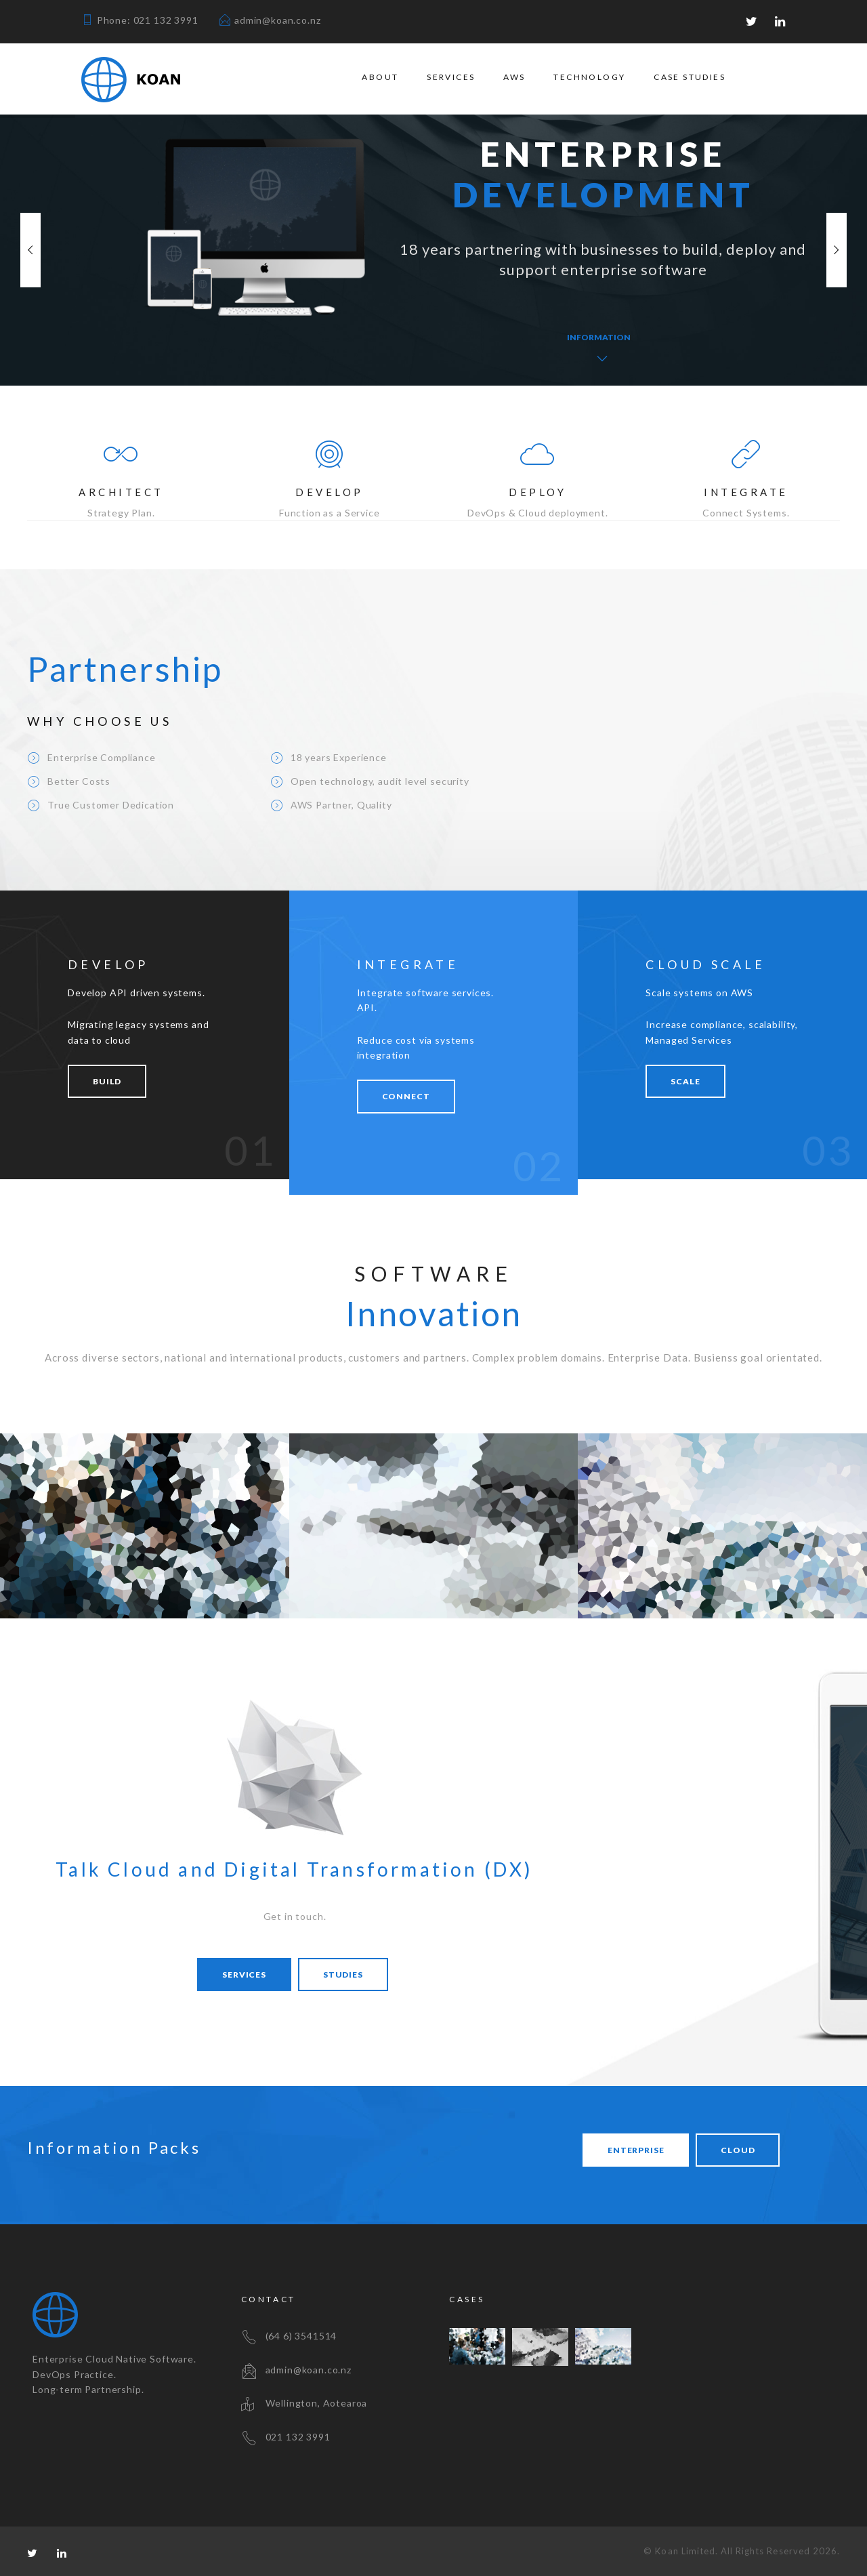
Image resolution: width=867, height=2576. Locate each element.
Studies (343, 1974)
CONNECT (406, 1096)
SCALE (685, 1081)
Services (451, 77)
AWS (514, 77)
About (380, 77)
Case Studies (689, 77)
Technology (589, 77)
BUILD (107, 1081)
